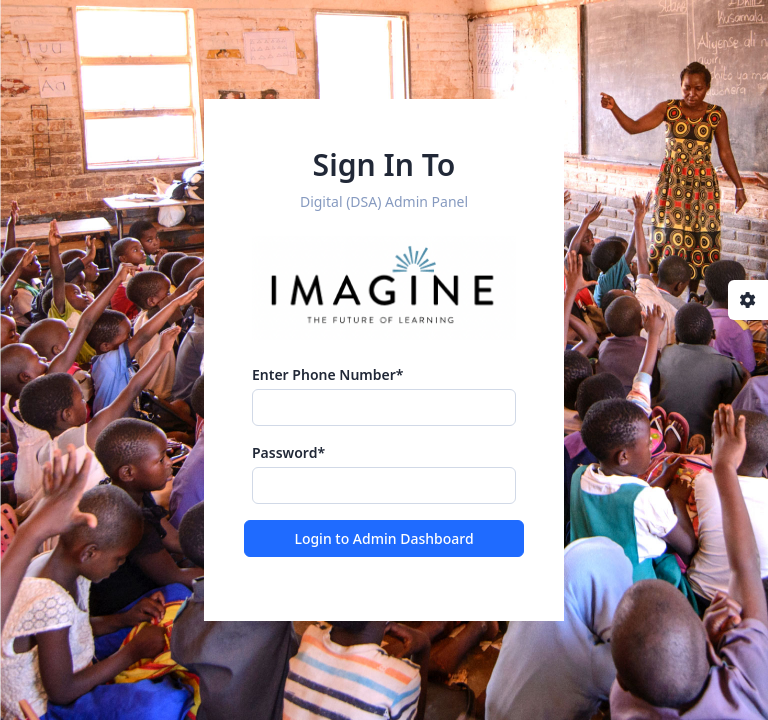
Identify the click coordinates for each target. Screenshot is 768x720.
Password (288, 452)
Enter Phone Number (327, 374)
